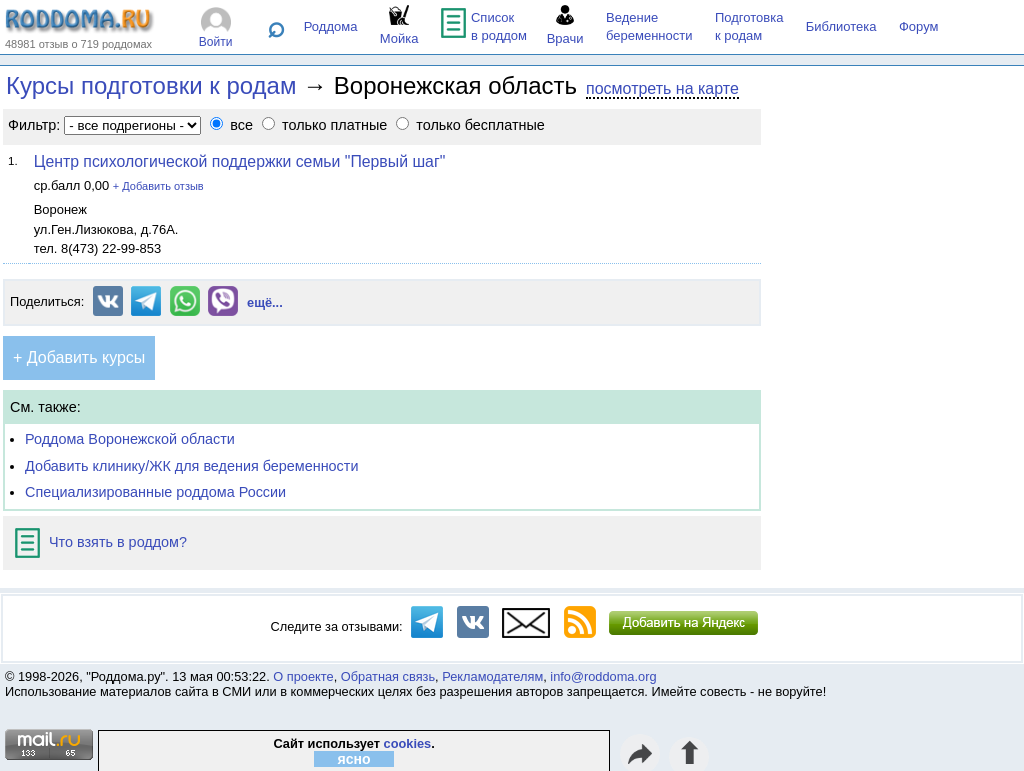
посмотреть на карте (662, 88)
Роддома (331, 26)
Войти (216, 42)
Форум (919, 26)
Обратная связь (388, 676)
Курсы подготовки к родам (151, 85)
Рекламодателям (492, 676)
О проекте (303, 676)
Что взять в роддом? (101, 542)
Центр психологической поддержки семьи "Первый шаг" (240, 161)
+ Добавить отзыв (158, 186)
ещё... (265, 302)
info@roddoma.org (603, 676)
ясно (354, 759)
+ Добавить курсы (79, 357)
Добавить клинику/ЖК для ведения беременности (191, 466)
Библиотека (841, 26)
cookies (408, 743)
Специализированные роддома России (155, 492)
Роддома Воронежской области (130, 439)
